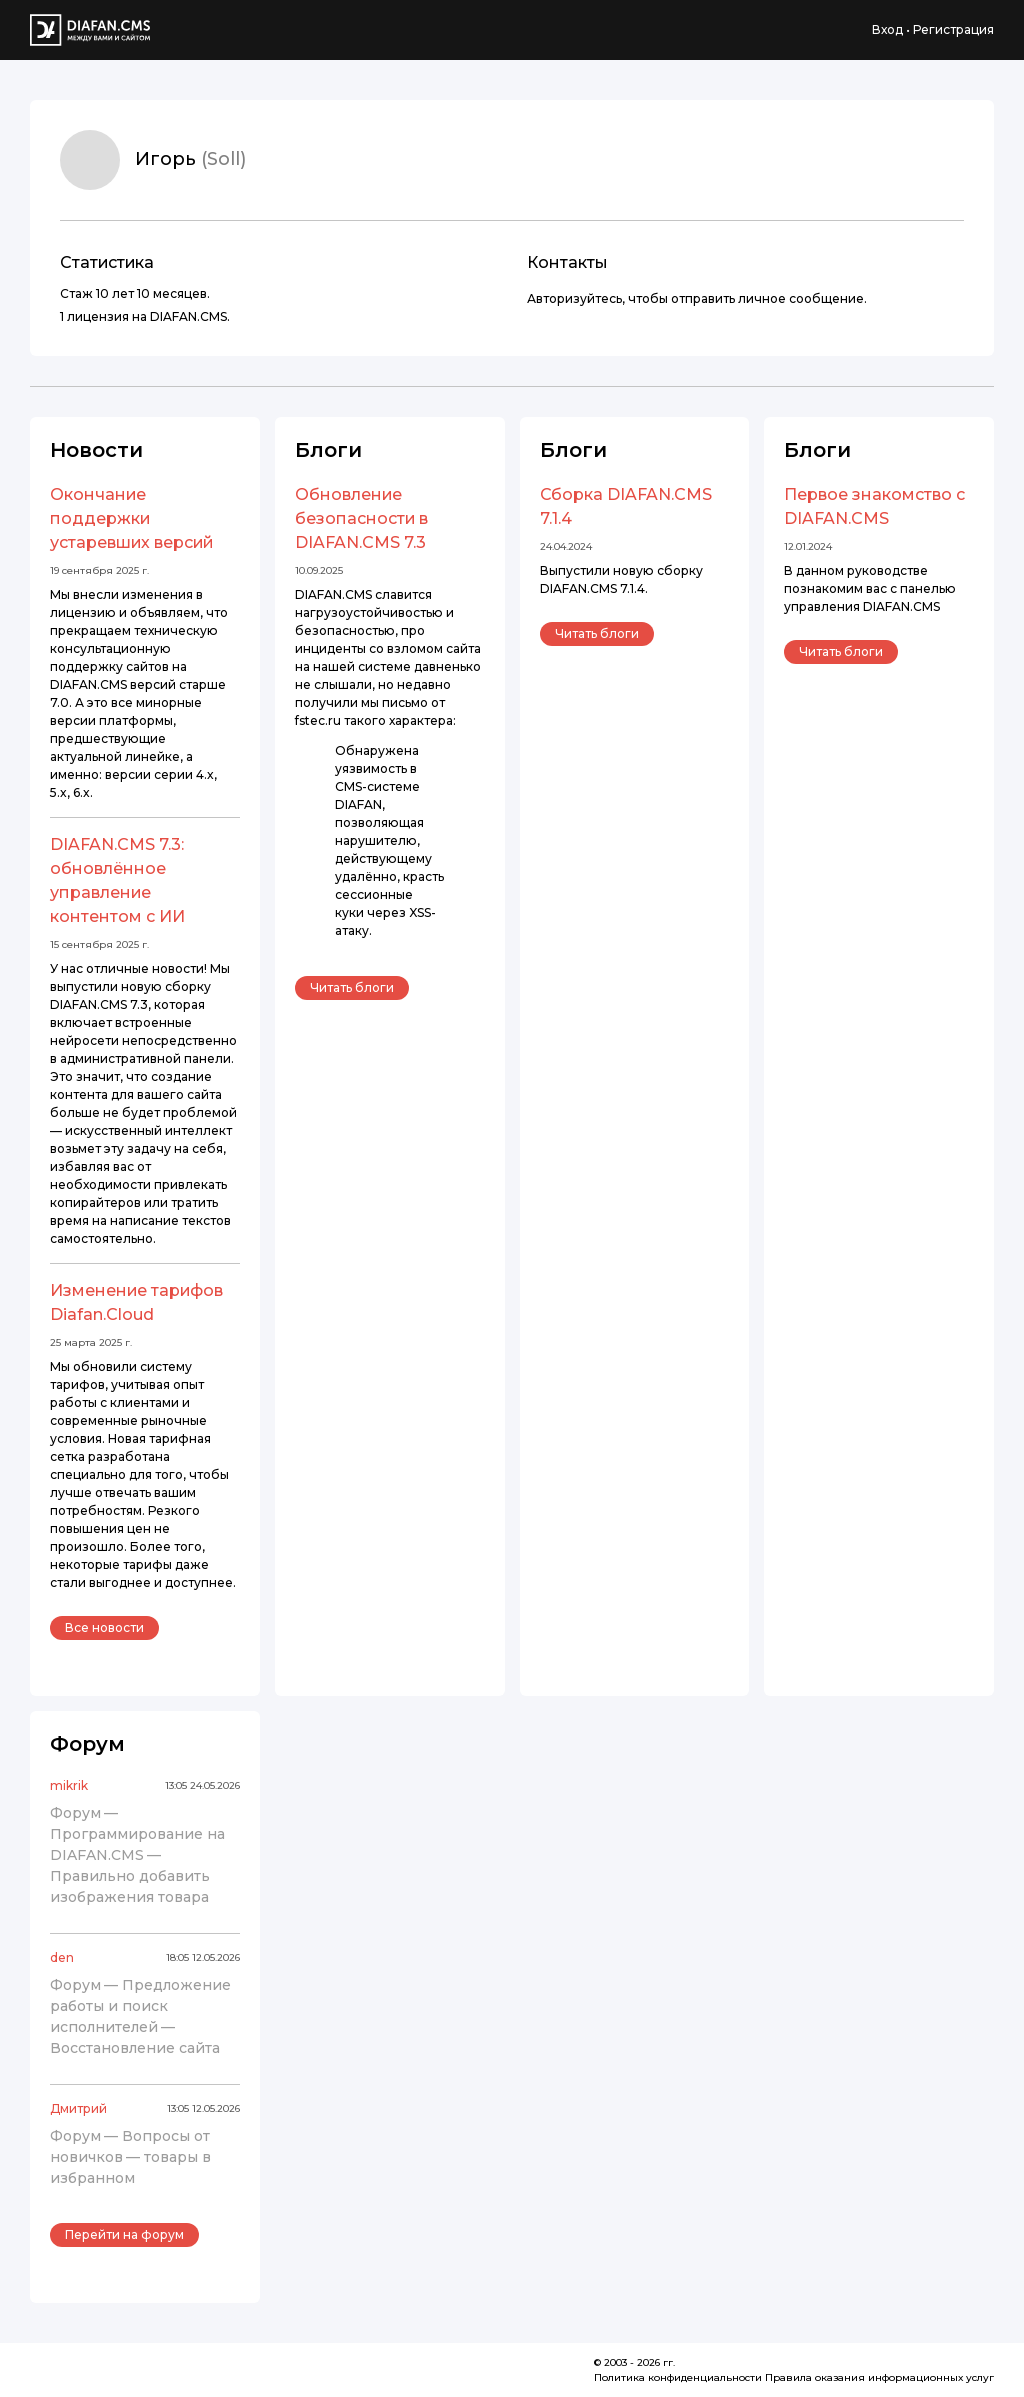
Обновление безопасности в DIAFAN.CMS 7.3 (361, 518)
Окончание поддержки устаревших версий (131, 518)
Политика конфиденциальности (678, 2377)
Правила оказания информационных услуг (879, 2377)
